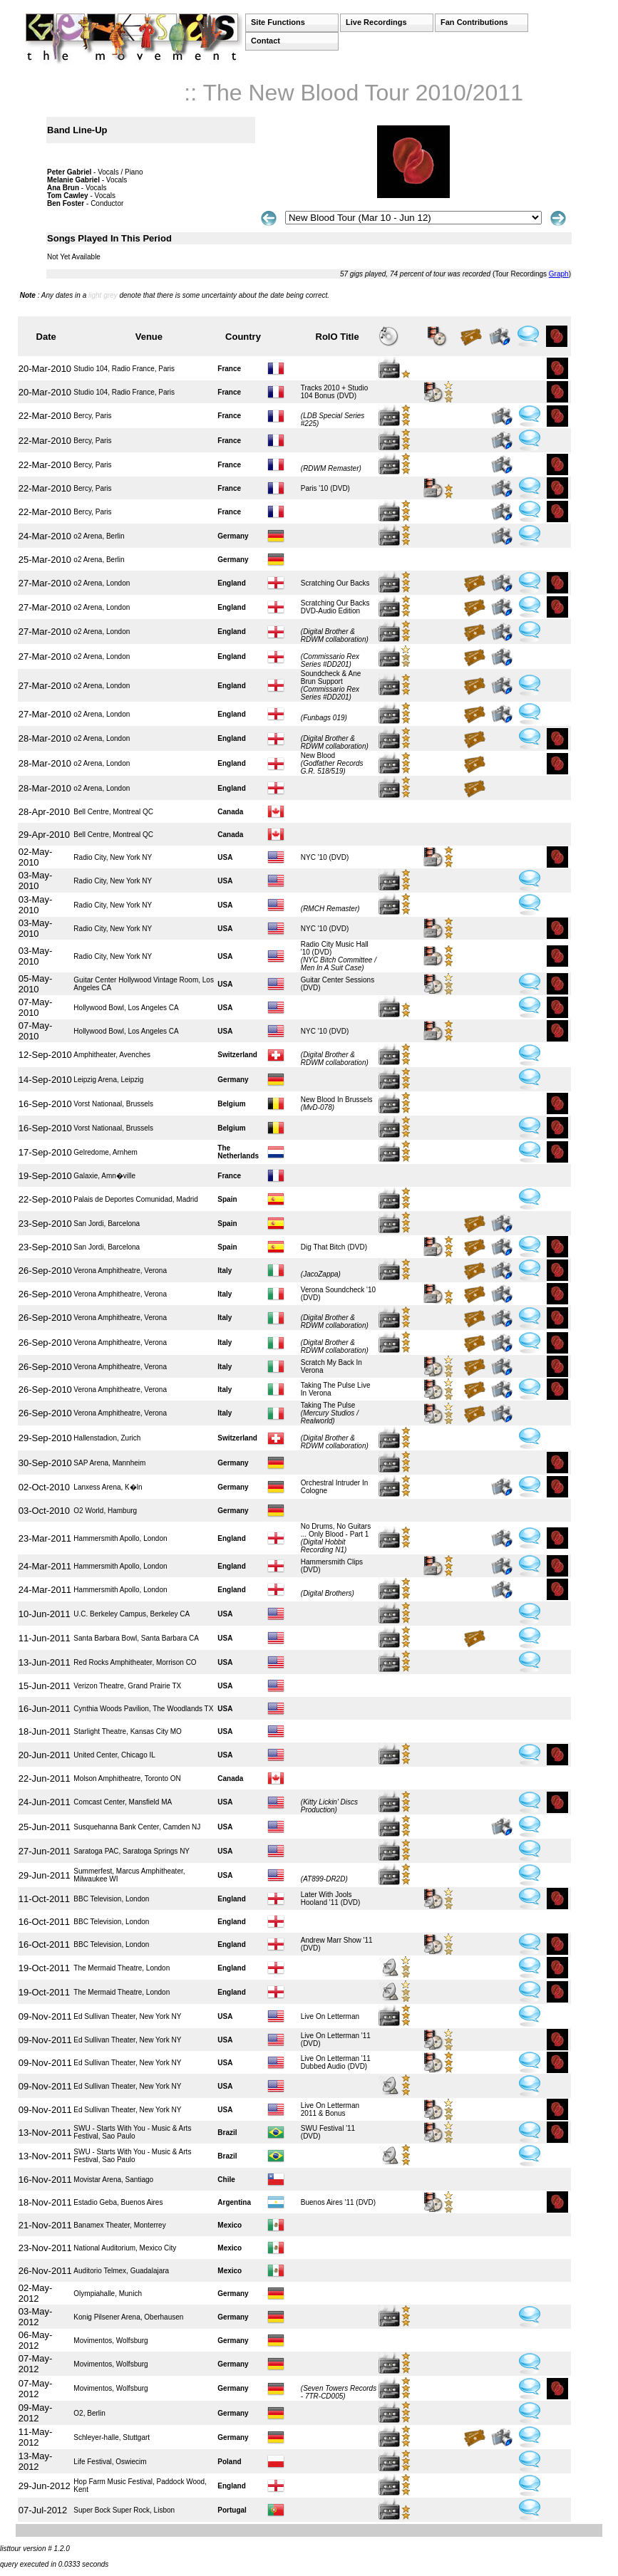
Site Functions (278, 22)
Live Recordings (376, 22)
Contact (265, 40)
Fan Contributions (474, 22)
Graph (559, 274)
